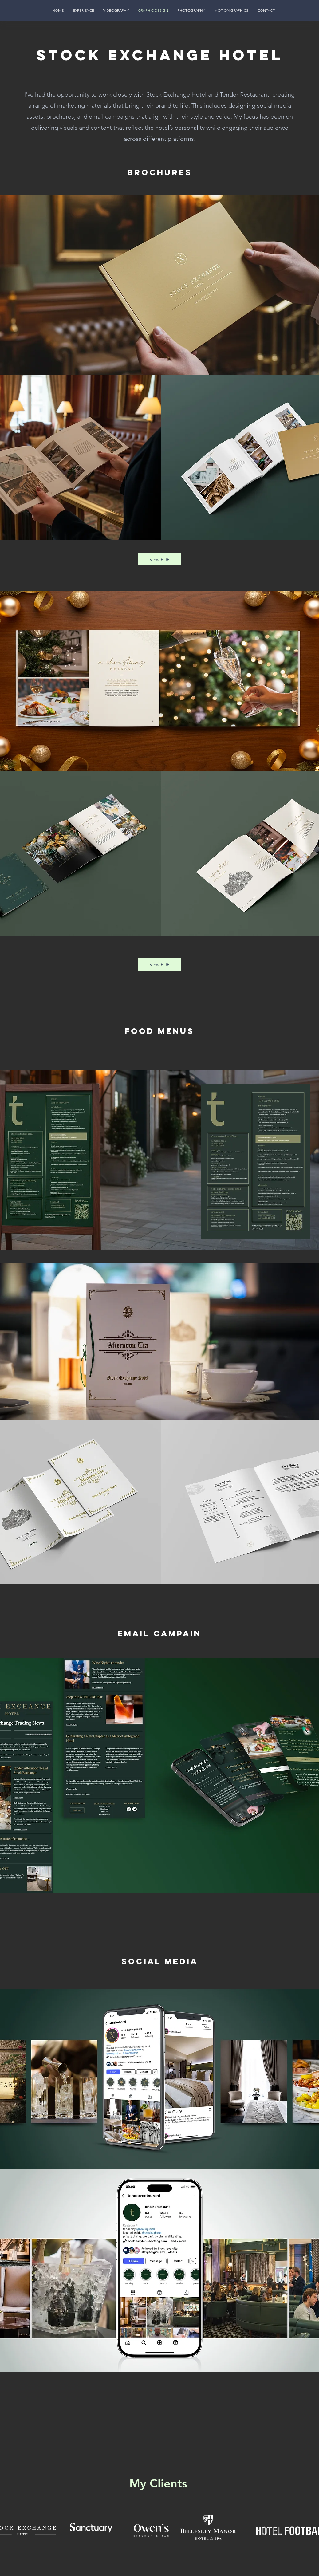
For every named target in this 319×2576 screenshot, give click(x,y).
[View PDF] (159, 559)
